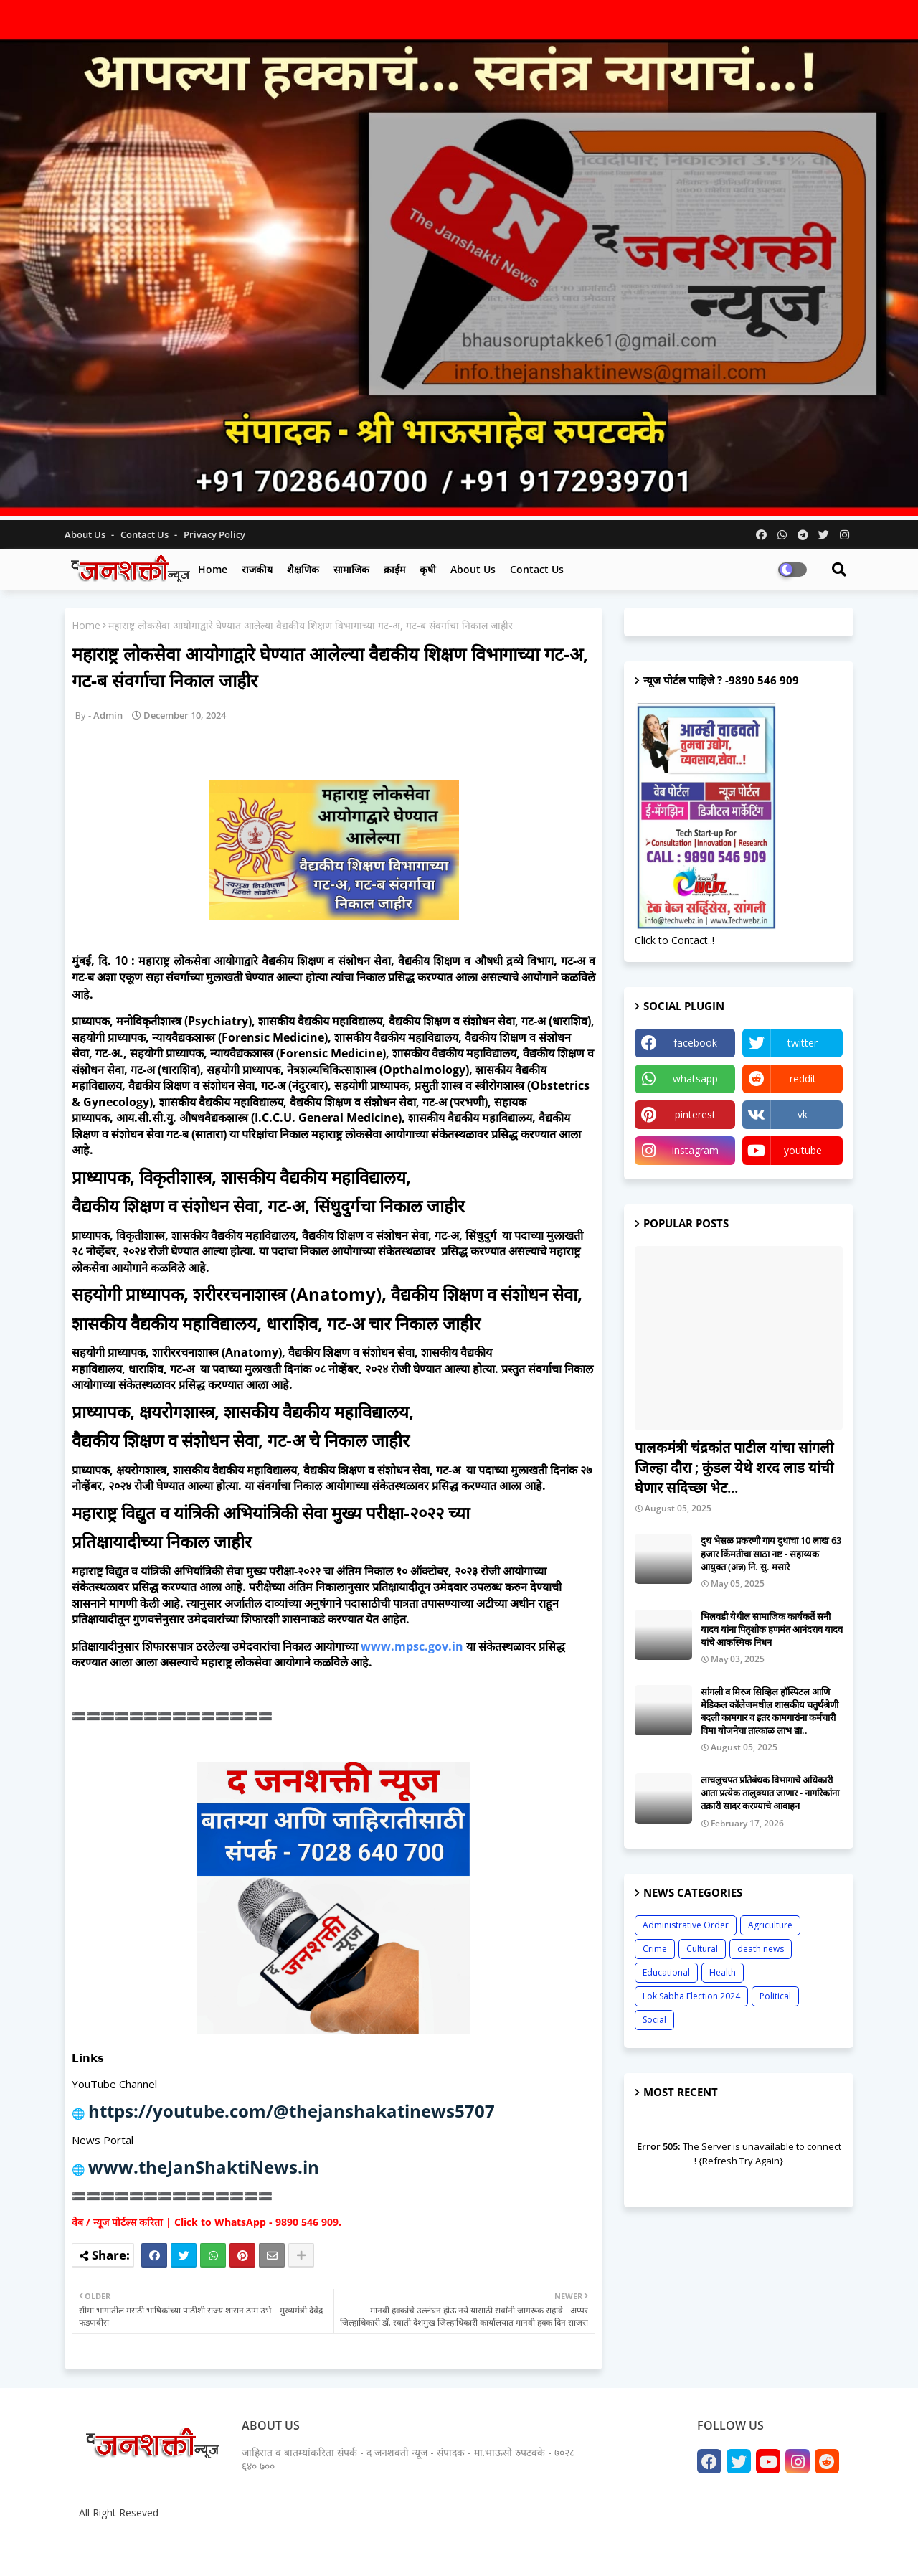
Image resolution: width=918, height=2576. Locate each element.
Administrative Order (686, 1925)
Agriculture (770, 1925)
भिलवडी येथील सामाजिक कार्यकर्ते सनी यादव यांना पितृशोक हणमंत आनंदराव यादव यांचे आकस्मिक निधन (772, 1629)
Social (654, 2020)
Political (775, 1996)
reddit (803, 1078)
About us (473, 569)
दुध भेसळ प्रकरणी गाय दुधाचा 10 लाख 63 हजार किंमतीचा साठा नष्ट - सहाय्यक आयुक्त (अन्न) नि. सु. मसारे (771, 1553)
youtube (803, 1150)
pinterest (695, 1114)
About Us (86, 534)
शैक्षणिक (303, 569)
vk (803, 1114)
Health (722, 1972)
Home (212, 569)
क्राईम (394, 569)
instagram (695, 1150)
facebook (695, 1042)
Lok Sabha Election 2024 (691, 1996)
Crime (655, 1949)
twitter (802, 1042)
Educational (666, 1972)
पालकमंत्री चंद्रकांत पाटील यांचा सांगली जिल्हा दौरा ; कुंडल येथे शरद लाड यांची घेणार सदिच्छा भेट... (734, 1467)
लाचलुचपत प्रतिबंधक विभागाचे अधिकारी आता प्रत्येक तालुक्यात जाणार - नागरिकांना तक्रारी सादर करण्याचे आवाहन (770, 1792)
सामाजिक (351, 569)
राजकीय (257, 569)
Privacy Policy (214, 534)
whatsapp (695, 1078)
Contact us (145, 534)
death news (760, 1949)
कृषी (428, 569)
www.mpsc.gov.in (412, 1646)
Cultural (702, 1949)
